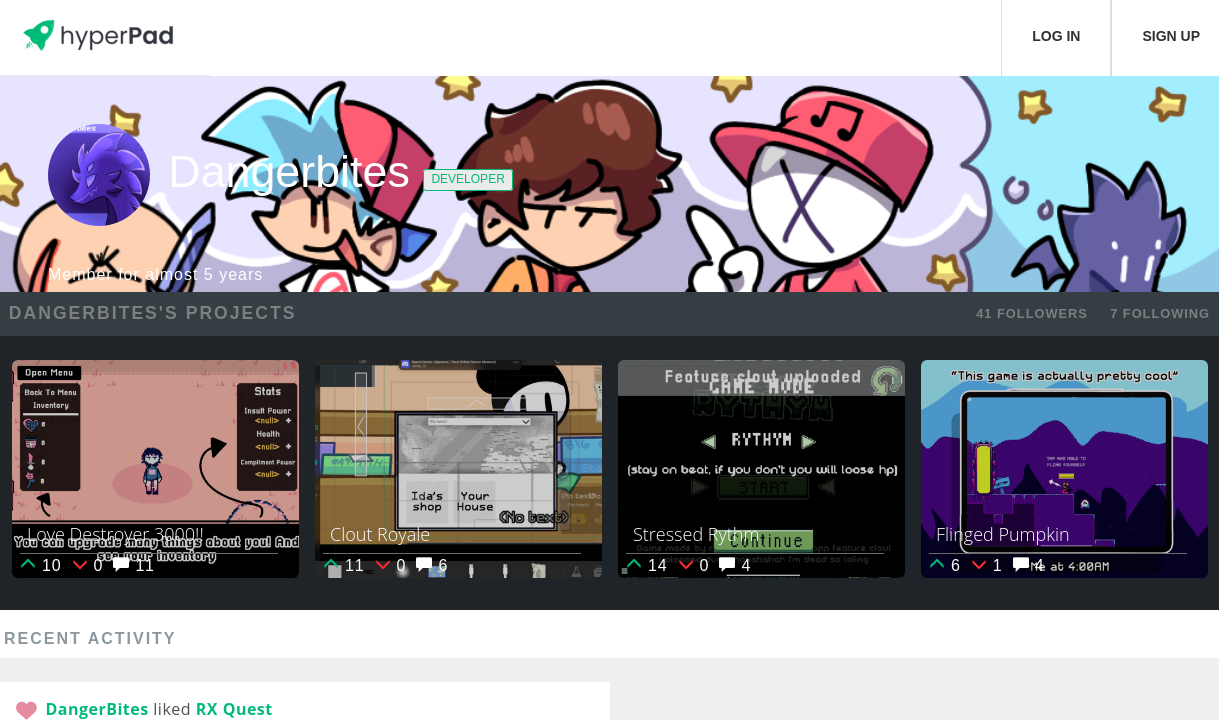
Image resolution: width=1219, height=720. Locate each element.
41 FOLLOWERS (1032, 313)
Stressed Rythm (696, 534)
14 (646, 565)
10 (40, 565)
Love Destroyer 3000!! (115, 534)
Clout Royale (380, 534)
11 (133, 565)
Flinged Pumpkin (1003, 534)
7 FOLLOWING (1160, 313)
